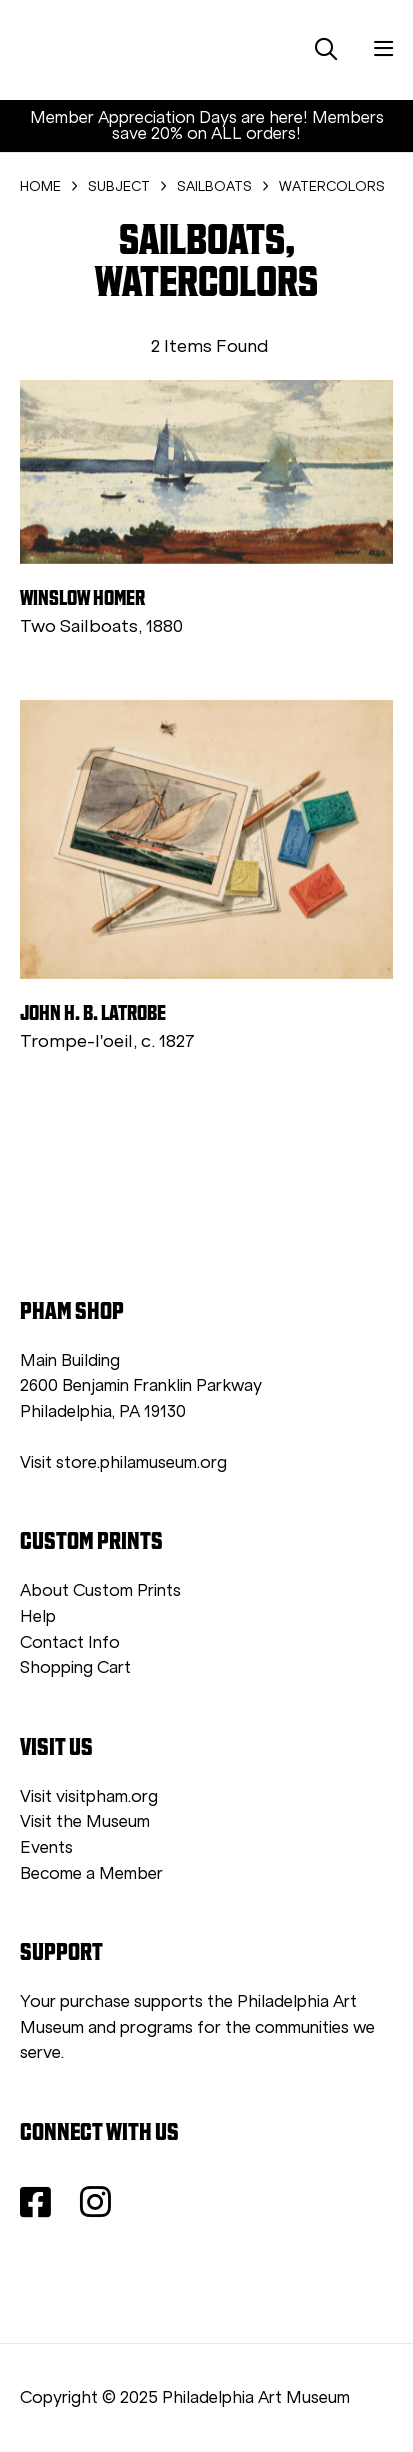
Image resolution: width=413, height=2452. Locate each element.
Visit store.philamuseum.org (123, 1462)
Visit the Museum (85, 1821)
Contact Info (70, 1642)
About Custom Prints (100, 1590)
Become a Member (91, 1873)
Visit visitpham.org (89, 1796)
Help (38, 1616)
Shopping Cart (75, 1667)
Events (46, 1847)
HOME (40, 186)
